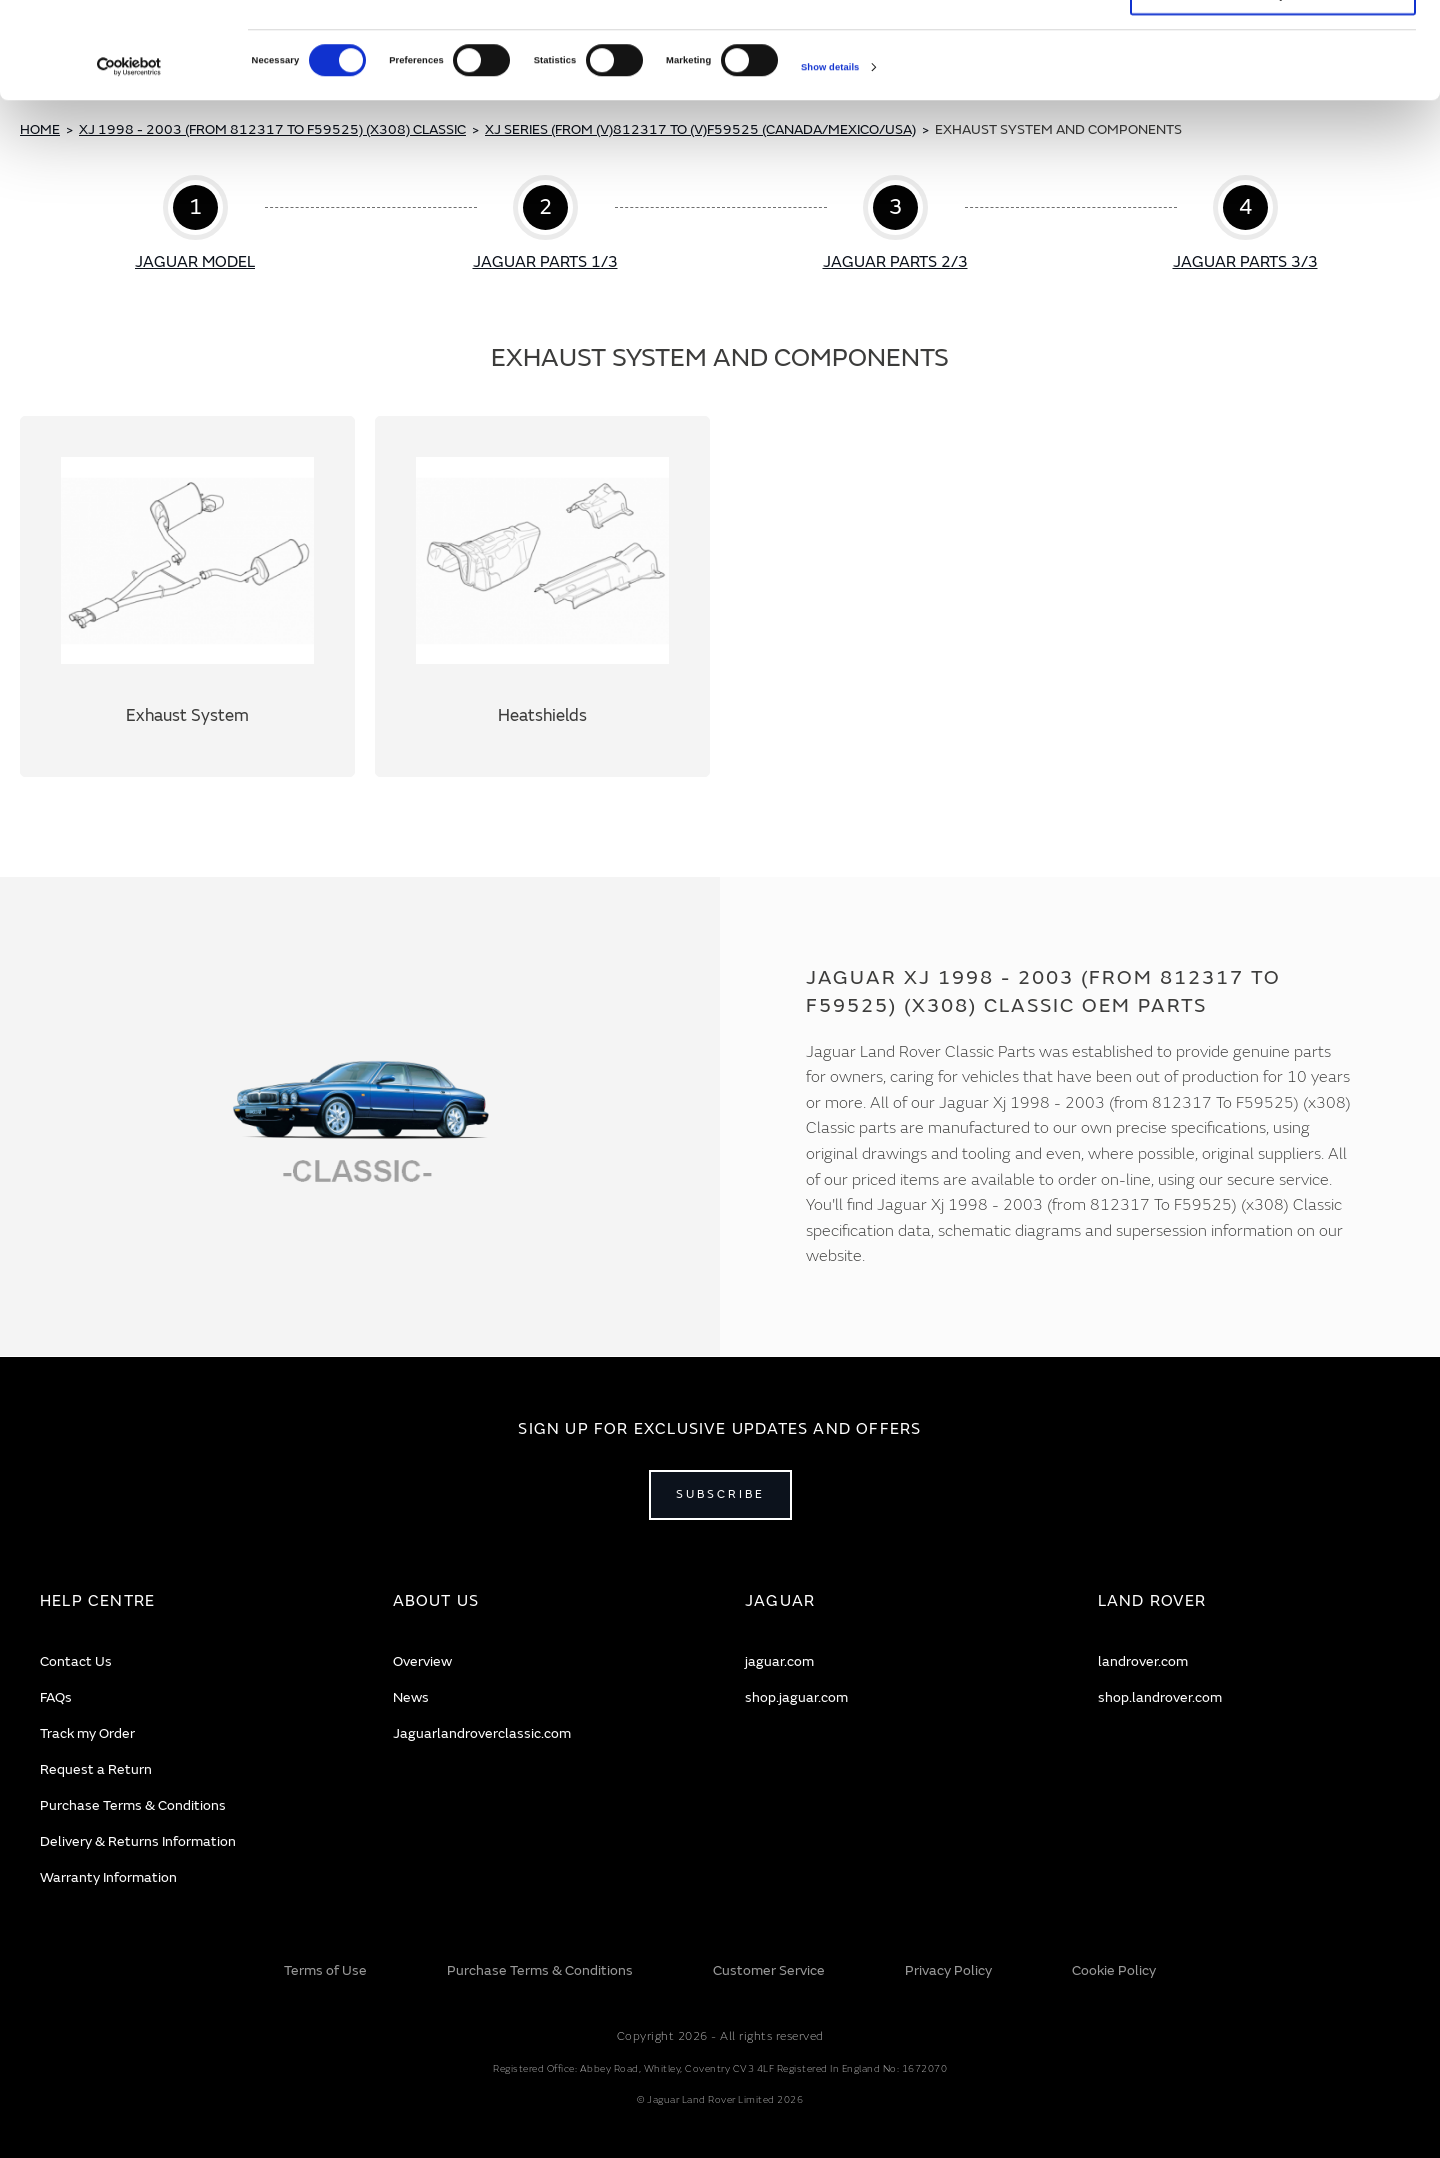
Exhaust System (187, 596)
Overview (422, 1661)
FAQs (56, 1697)
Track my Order (87, 1733)
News (411, 1697)
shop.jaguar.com (796, 1697)
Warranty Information (108, 1877)
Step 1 (195, 225)
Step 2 (545, 225)
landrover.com (1143, 1661)
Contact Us (76, 1661)
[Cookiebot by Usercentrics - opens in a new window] (129, 157)
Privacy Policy (948, 1970)
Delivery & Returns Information (138, 1841)
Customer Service (769, 1970)
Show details (830, 158)
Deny (1273, 87)
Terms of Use (325, 1970)
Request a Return (96, 1769)
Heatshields (542, 596)
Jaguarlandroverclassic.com (482, 1733)
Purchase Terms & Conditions (133, 1805)
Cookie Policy (1114, 1970)
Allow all (1273, 43)
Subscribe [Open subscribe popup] (720, 1494)
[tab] (191, 1601)
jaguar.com (779, 1661)
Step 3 (895, 225)
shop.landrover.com (1160, 1697)
